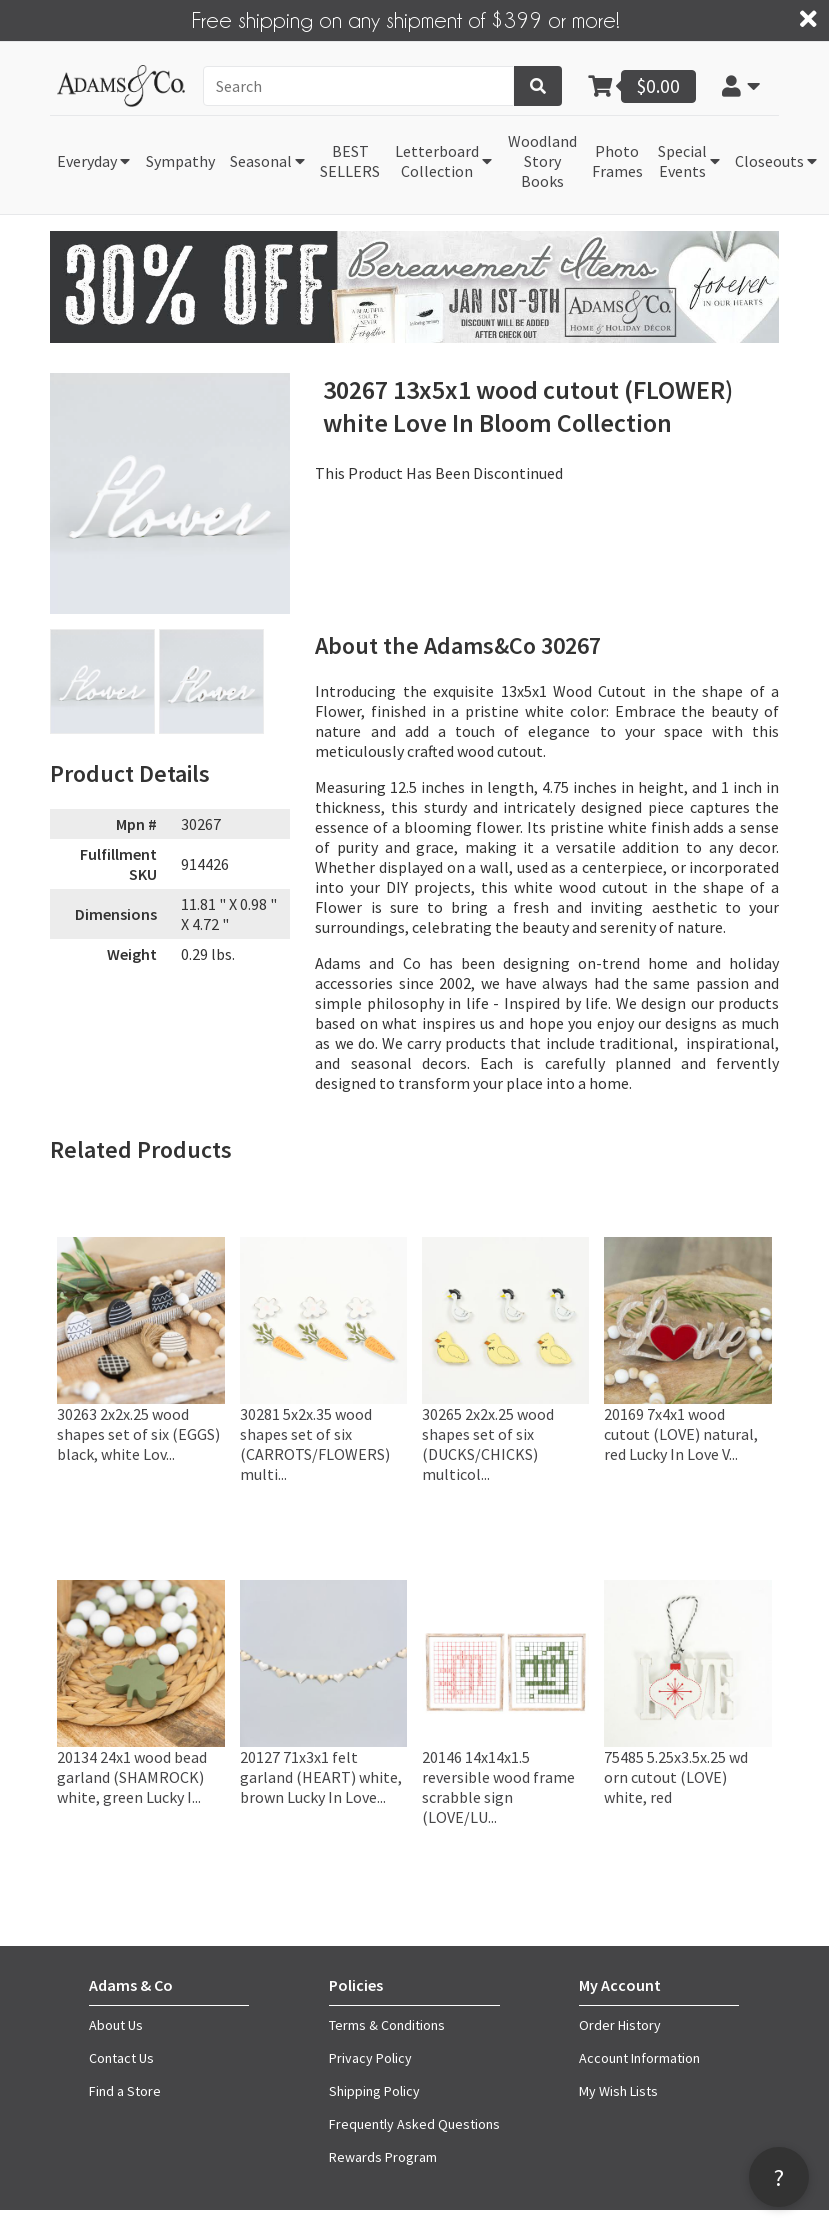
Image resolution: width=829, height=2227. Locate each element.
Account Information (639, 2058)
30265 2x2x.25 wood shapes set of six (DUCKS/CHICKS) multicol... (488, 1444)
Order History (620, 2025)
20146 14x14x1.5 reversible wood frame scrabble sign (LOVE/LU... (498, 1787)
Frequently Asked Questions (414, 2124)
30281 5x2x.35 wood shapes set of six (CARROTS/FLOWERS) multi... (315, 1444)
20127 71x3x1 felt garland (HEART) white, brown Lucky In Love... (321, 1777)
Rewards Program (383, 2157)
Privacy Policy (370, 2058)
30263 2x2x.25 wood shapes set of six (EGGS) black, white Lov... (138, 1434)
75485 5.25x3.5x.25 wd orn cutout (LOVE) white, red (676, 1777)
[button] (742, 86)
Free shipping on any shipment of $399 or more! (406, 19)
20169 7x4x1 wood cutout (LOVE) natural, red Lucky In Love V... (681, 1434)
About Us (116, 2025)
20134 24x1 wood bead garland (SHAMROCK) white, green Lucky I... (132, 1777)
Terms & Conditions (387, 2025)
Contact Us (121, 2058)
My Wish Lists (618, 2091)
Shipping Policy (374, 2091)
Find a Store (125, 2091)
